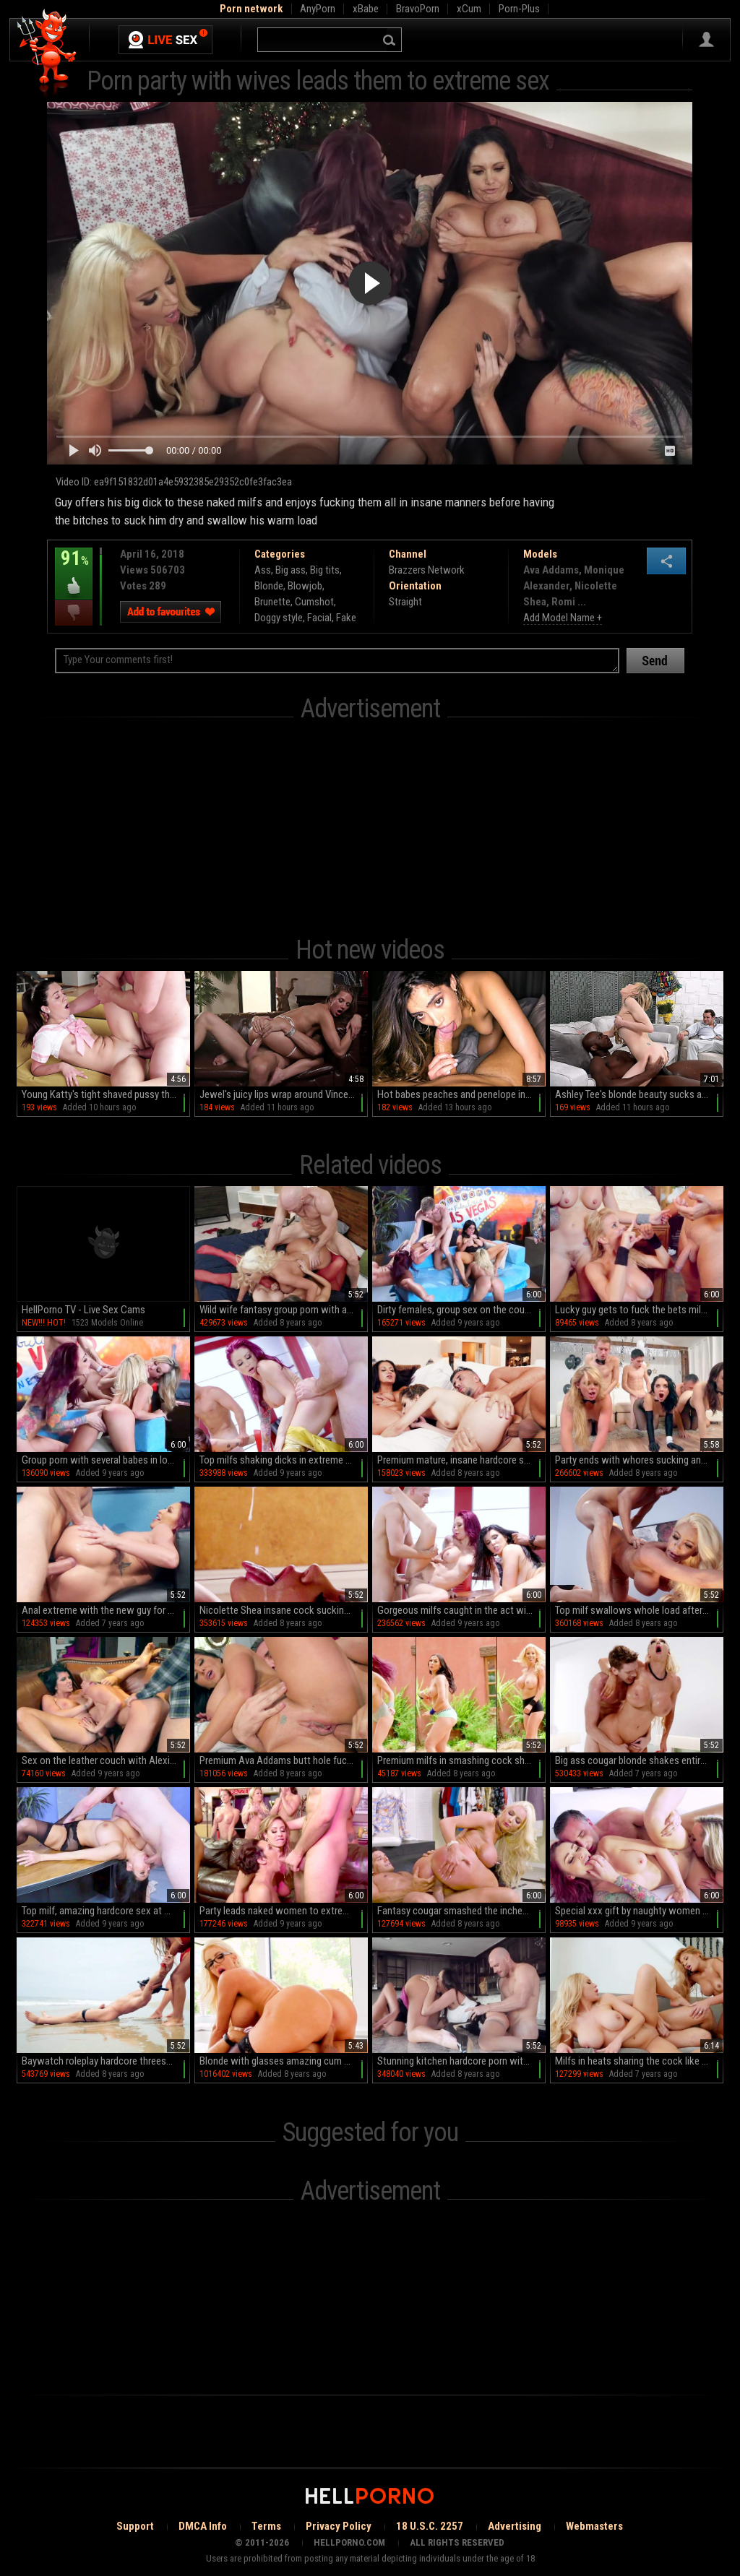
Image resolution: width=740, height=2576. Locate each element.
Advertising (514, 2526)
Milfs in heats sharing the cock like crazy (639, 2060)
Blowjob (305, 585)
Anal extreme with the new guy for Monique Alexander (106, 1610)
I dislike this (73, 613)
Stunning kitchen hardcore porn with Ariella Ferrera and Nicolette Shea (461, 2060)
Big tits (325, 569)
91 (73, 568)
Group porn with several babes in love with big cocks (106, 1459)
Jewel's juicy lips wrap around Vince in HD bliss (283, 1094)
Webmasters (594, 2526)
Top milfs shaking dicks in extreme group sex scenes (283, 1459)
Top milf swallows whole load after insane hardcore (639, 1610)
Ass (262, 569)
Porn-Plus (519, 8)
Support (135, 2526)
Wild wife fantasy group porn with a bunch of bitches (283, 1309)
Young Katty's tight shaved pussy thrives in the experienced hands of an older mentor (106, 1094)
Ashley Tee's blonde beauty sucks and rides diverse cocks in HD (639, 1094)
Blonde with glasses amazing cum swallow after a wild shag (283, 2060)
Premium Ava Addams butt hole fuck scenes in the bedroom (283, 1760)
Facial (319, 617)
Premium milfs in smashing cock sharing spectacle (461, 1760)
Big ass (290, 569)
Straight (405, 601)
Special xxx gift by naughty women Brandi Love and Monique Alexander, (639, 1910)
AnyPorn (317, 8)
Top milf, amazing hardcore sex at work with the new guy (106, 1910)
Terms (266, 2526)
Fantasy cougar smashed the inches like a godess (461, 1910)
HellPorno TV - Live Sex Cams (83, 1309)
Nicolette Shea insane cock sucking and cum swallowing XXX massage (283, 1610)
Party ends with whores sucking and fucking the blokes (639, 1459)
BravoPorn (417, 8)
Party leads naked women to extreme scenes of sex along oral (283, 1910)
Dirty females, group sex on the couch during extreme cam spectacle (461, 1309)
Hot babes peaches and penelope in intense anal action (461, 1094)
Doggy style (278, 617)
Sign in (706, 40)
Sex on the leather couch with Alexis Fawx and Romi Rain (106, 1760)
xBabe (366, 8)
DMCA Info (202, 2526)
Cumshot (314, 601)
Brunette (272, 601)
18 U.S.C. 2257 (429, 2526)
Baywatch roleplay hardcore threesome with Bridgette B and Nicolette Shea (106, 2060)
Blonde (268, 585)
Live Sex (165, 39)
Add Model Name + (562, 617)
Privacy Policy (338, 2526)
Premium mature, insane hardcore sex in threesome (461, 1459)
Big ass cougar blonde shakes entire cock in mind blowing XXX (639, 1760)
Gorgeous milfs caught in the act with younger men (461, 1610)
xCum (469, 8)
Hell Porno (47, 53)
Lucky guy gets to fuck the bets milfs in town (639, 1309)
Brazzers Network (427, 569)
